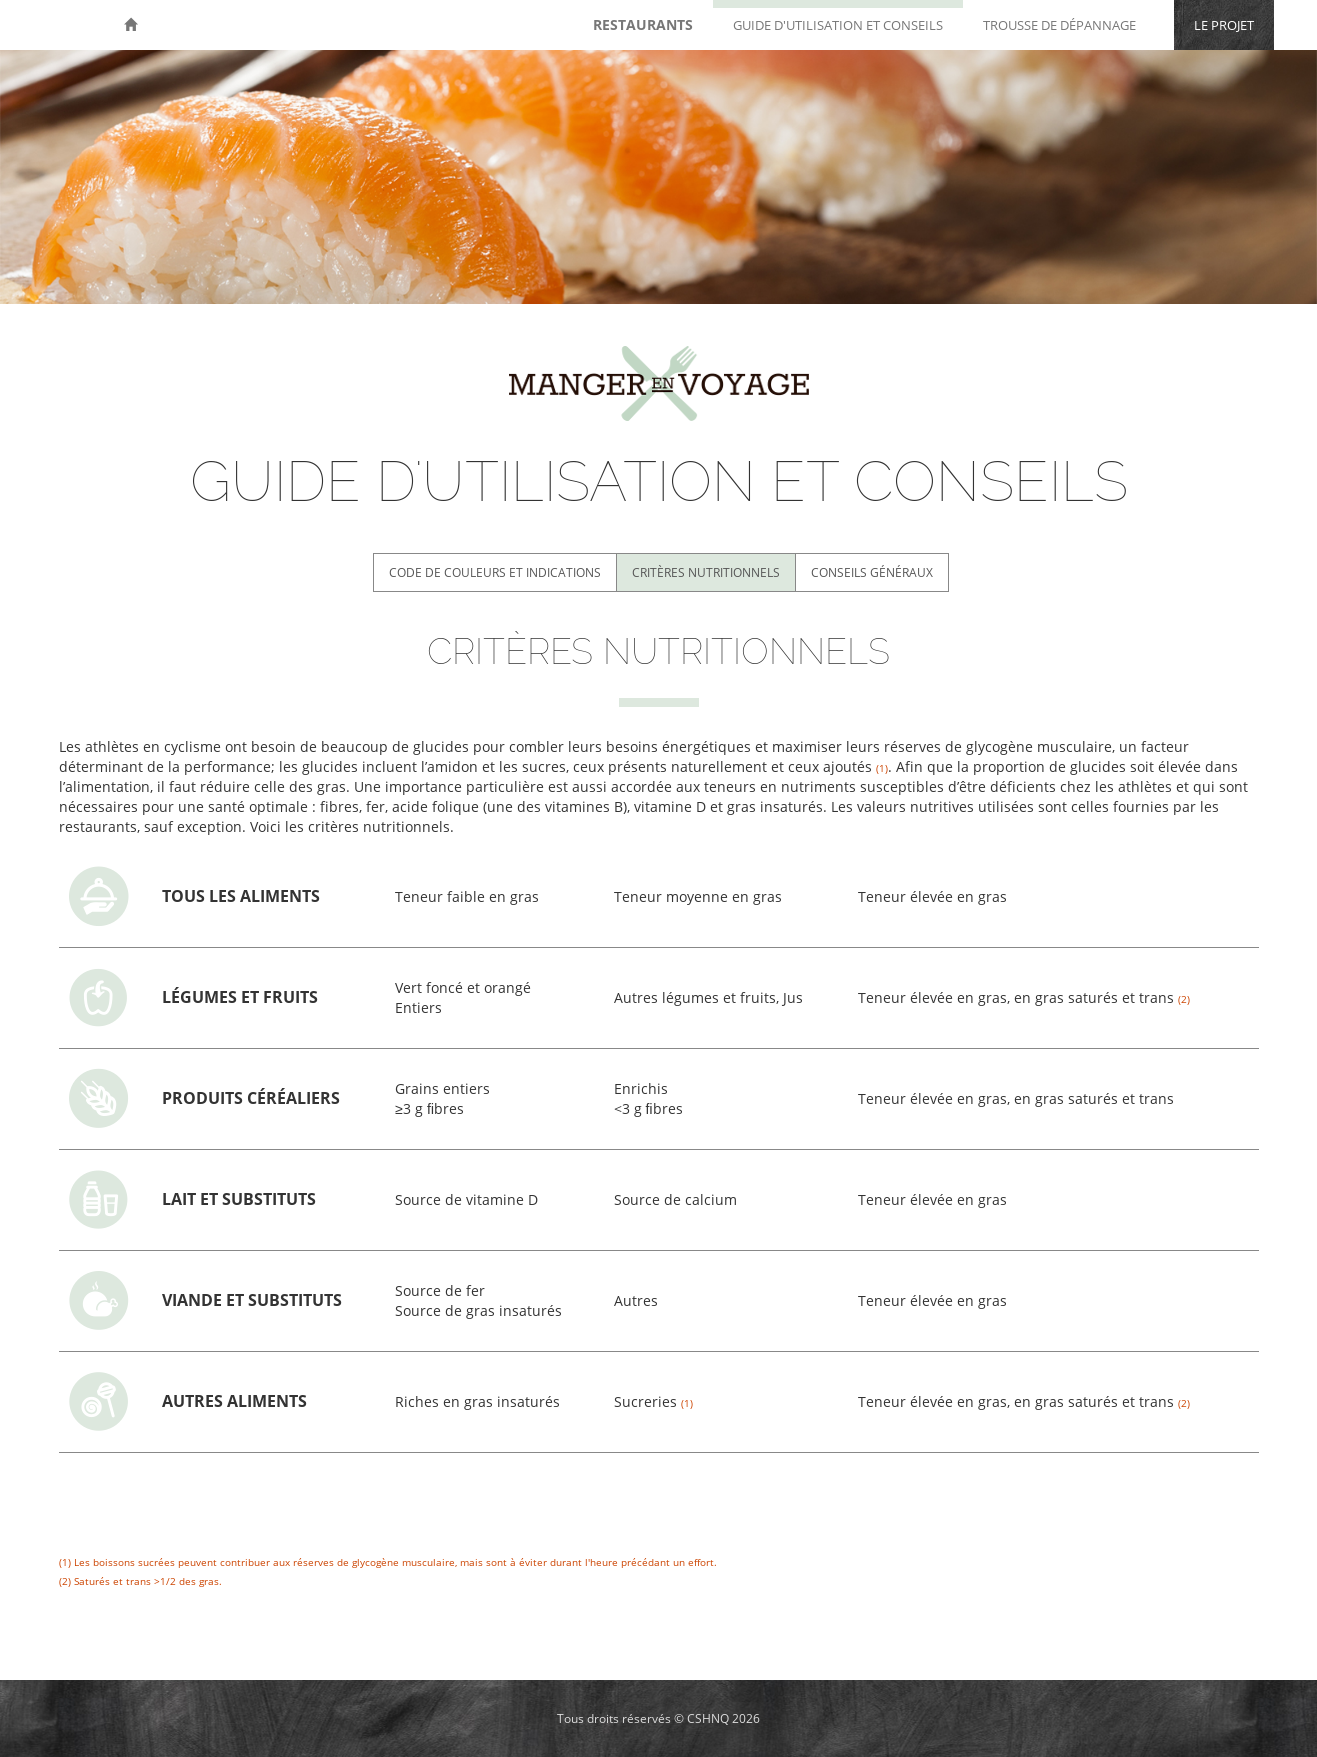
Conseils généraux (872, 572)
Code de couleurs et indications (495, 572)
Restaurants (643, 24)
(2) (65, 1581)
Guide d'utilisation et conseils (838, 25)
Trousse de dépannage (1059, 25)
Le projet (1224, 25)
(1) (65, 1562)
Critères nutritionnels (706, 572)
